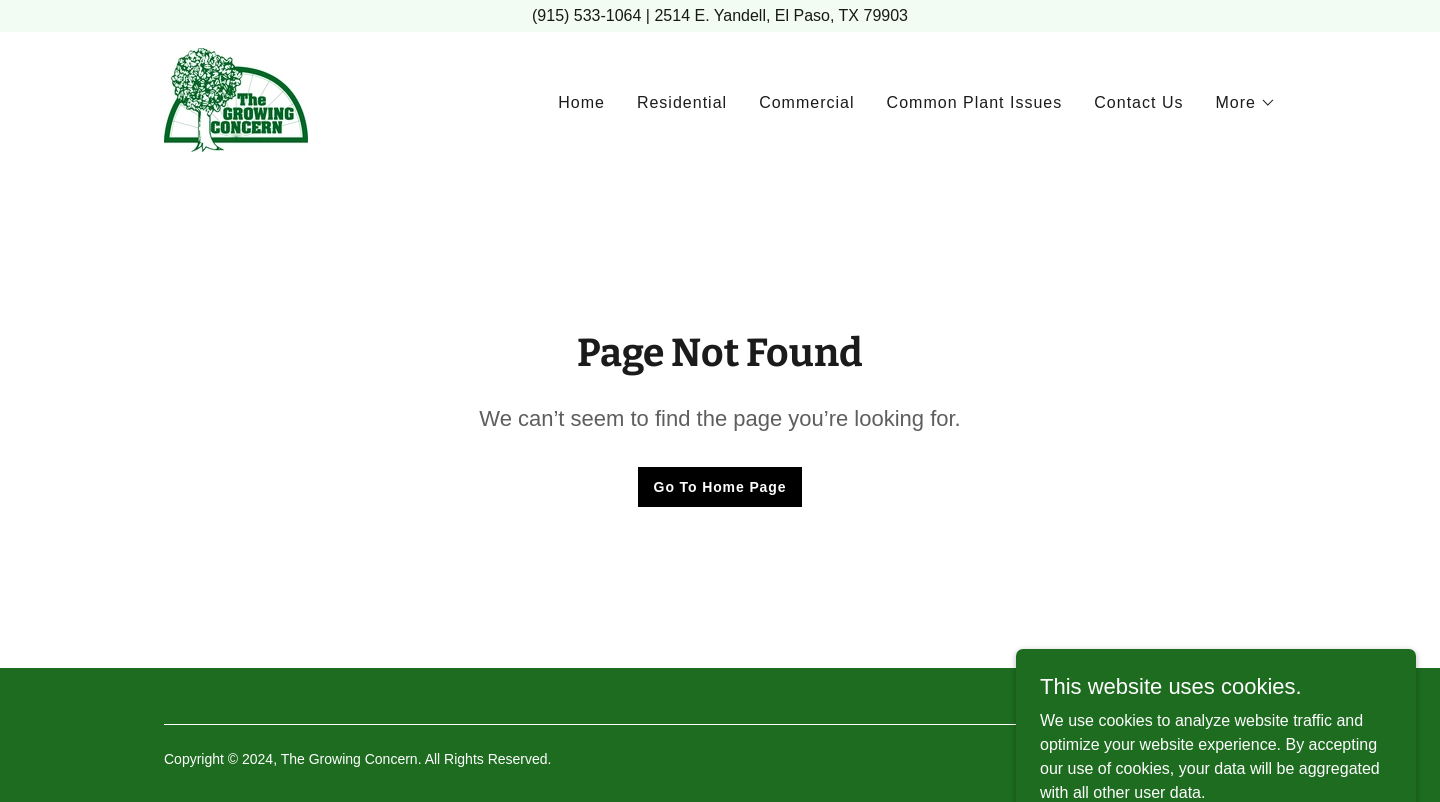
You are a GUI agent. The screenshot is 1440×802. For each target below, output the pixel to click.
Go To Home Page (720, 487)
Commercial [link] (806, 102)
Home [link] (581, 102)
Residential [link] (682, 102)
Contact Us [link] (1138, 102)
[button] (1245, 103)
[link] (236, 98)
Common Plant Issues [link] (975, 102)
